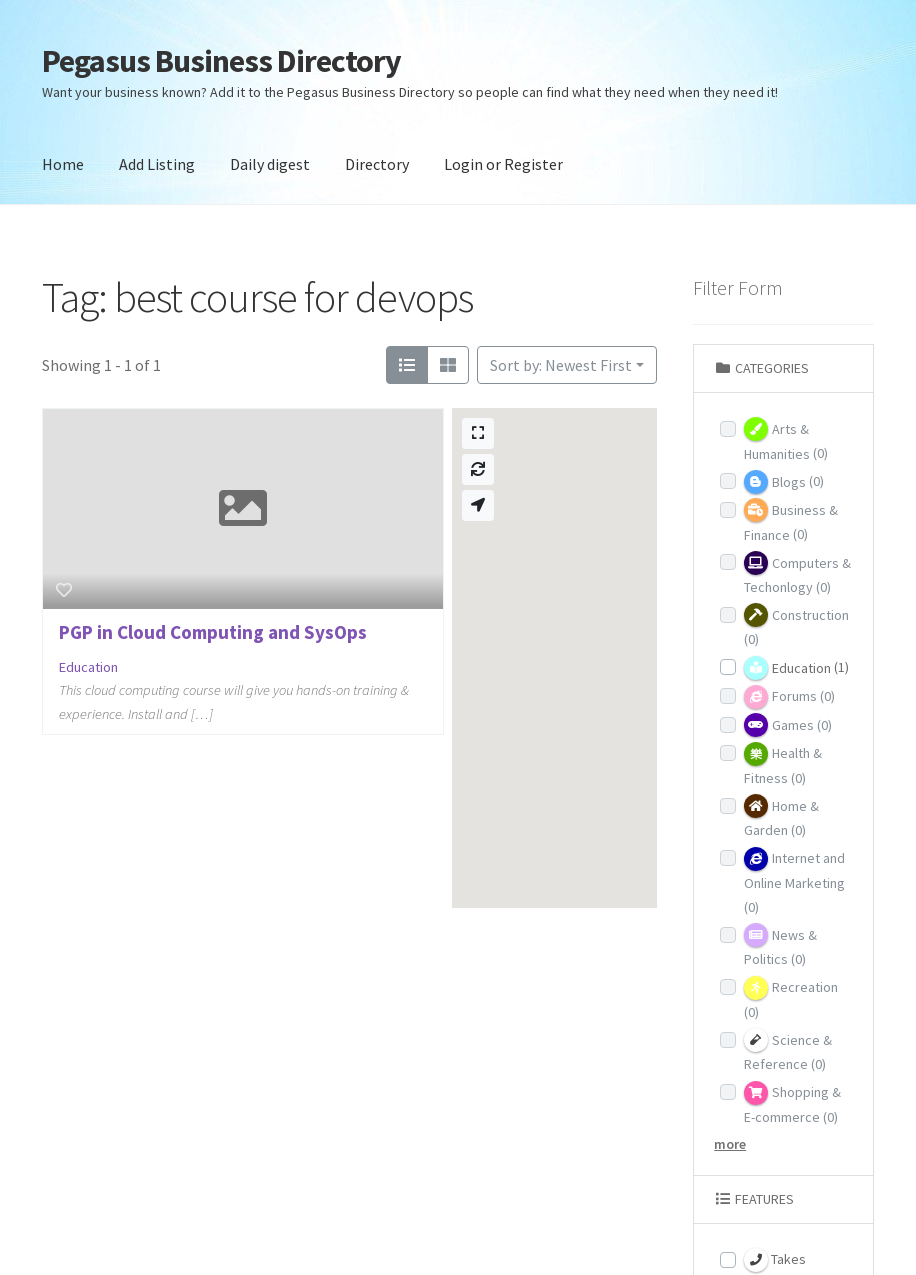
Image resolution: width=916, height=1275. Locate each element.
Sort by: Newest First (561, 365)
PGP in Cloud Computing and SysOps (213, 632)
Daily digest (270, 164)
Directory (377, 164)
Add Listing (157, 164)
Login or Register (503, 164)
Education (88, 667)
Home (63, 164)
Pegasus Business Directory (221, 61)
